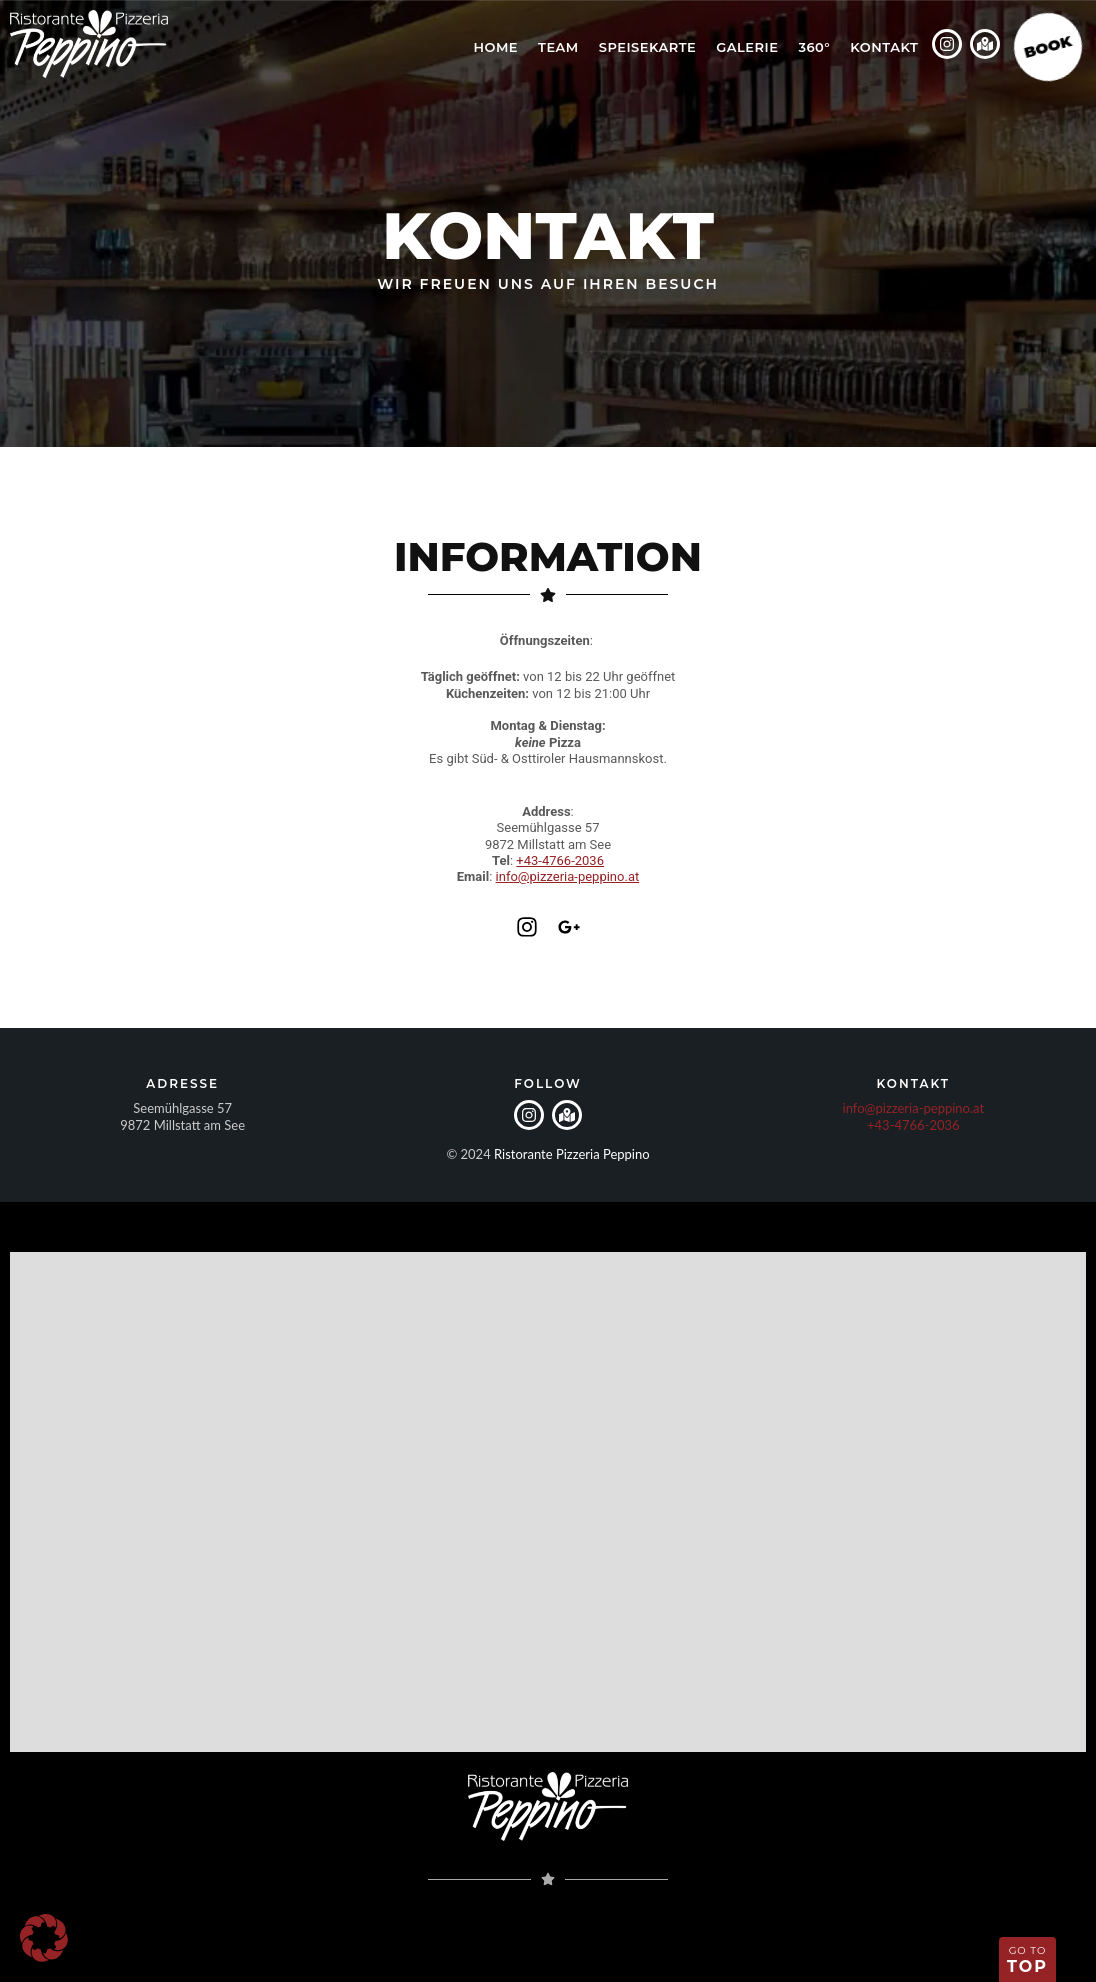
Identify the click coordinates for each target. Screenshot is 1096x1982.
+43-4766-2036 (560, 860)
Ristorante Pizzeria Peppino (572, 1154)
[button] (44, 1938)
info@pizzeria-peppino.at (568, 876)
